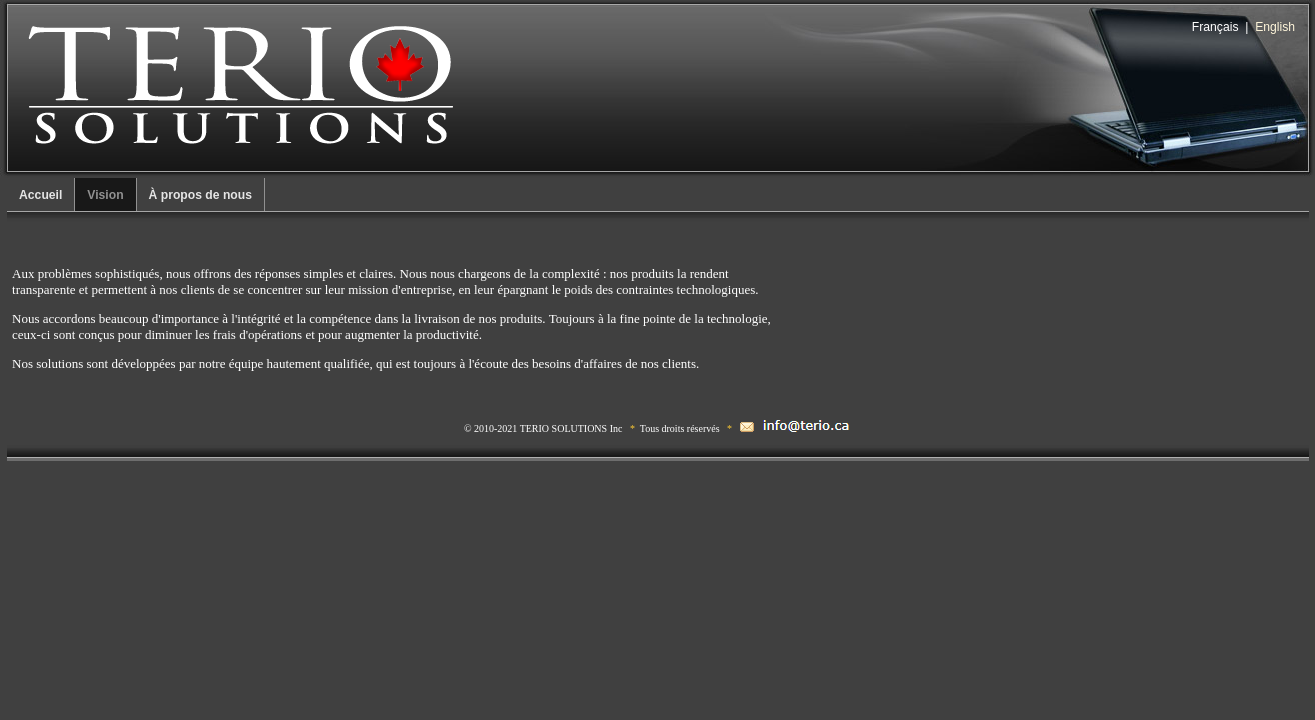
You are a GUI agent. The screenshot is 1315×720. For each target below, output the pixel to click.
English (1275, 27)
